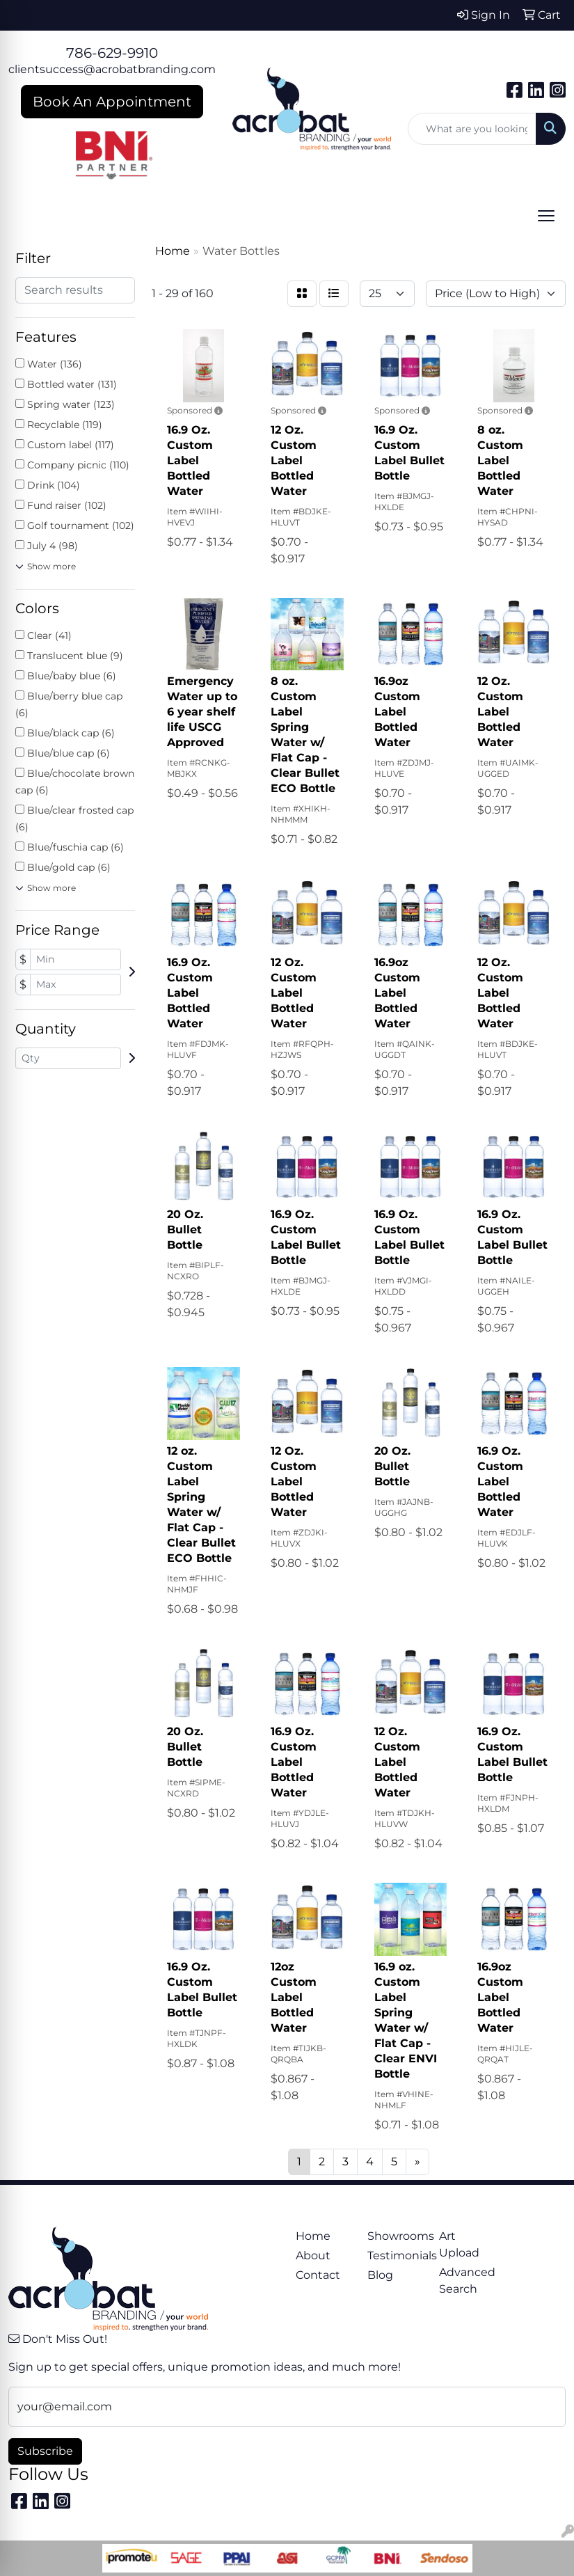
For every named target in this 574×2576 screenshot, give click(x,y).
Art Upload (459, 2244)
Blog (380, 2275)
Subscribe (45, 2451)
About (313, 2255)
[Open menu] (546, 216)
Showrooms (394, 2236)
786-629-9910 (112, 53)
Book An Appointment (112, 101)
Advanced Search (466, 2281)
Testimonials (394, 2255)
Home (313, 2236)
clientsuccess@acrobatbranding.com (112, 69)
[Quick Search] (472, 129)
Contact (318, 2275)
